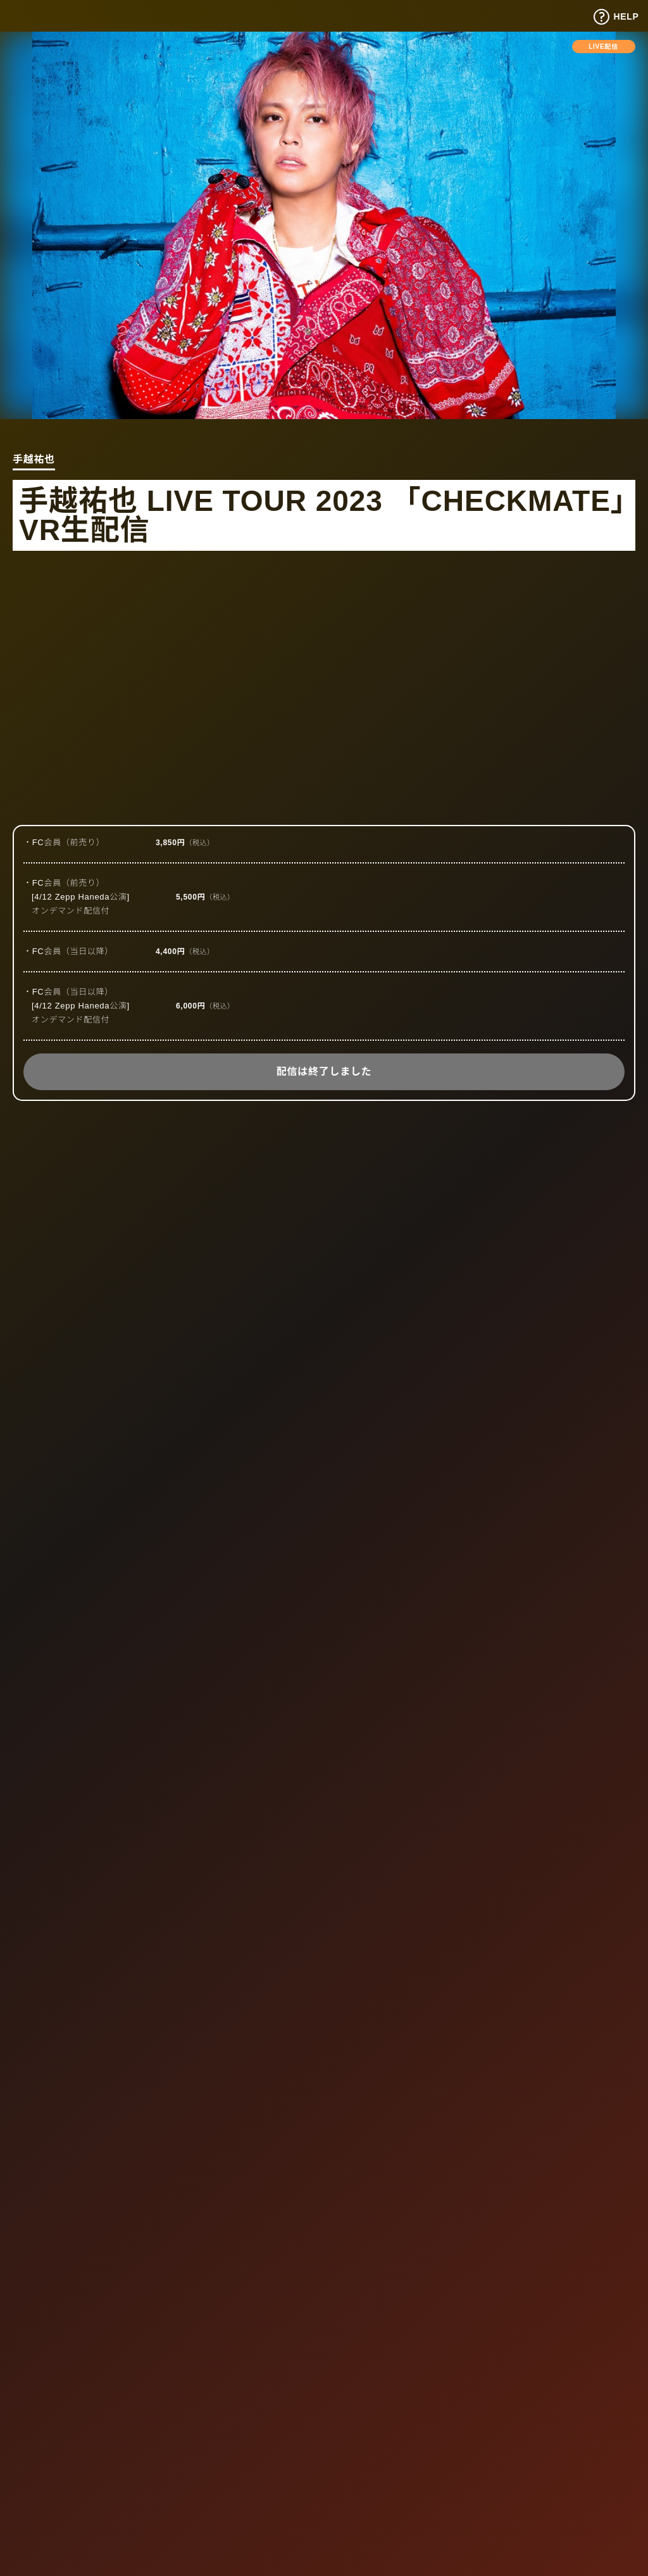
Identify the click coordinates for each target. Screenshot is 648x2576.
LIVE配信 (603, 46)
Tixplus (41, 15)
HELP (616, 17)
